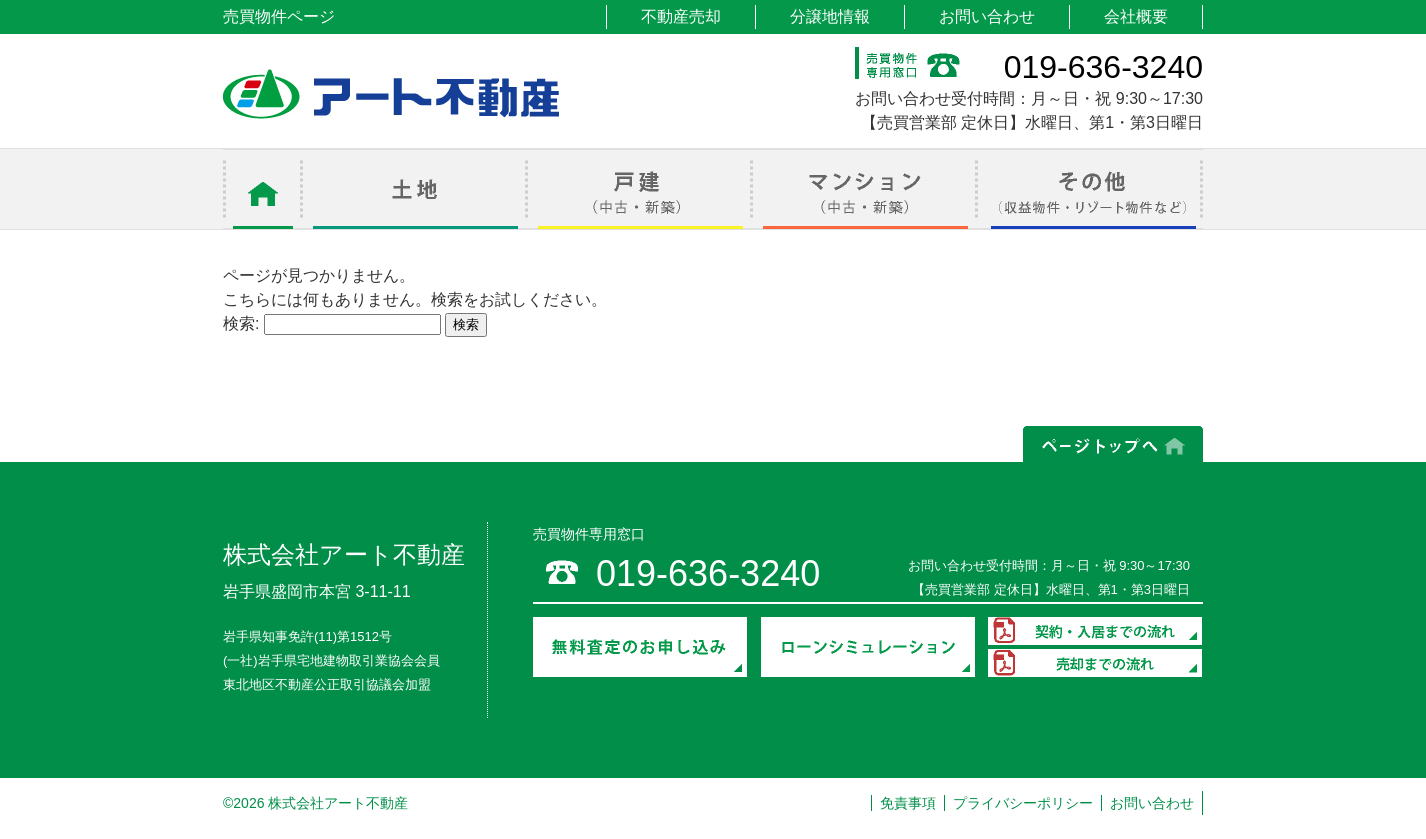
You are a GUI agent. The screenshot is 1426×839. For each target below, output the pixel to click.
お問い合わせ (987, 16)
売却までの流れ (1095, 663)
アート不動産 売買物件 (391, 94)
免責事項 (908, 803)
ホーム (263, 189)
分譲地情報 (830, 16)
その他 (1090, 189)
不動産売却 (681, 16)
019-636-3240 (1103, 67)
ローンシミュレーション (868, 647)
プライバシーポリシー (1023, 803)
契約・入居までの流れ (1095, 631)
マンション (865, 189)
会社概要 (1136, 16)
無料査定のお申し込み (640, 647)
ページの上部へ (1113, 444)
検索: (241, 323)
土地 (415, 189)
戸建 (640, 189)
